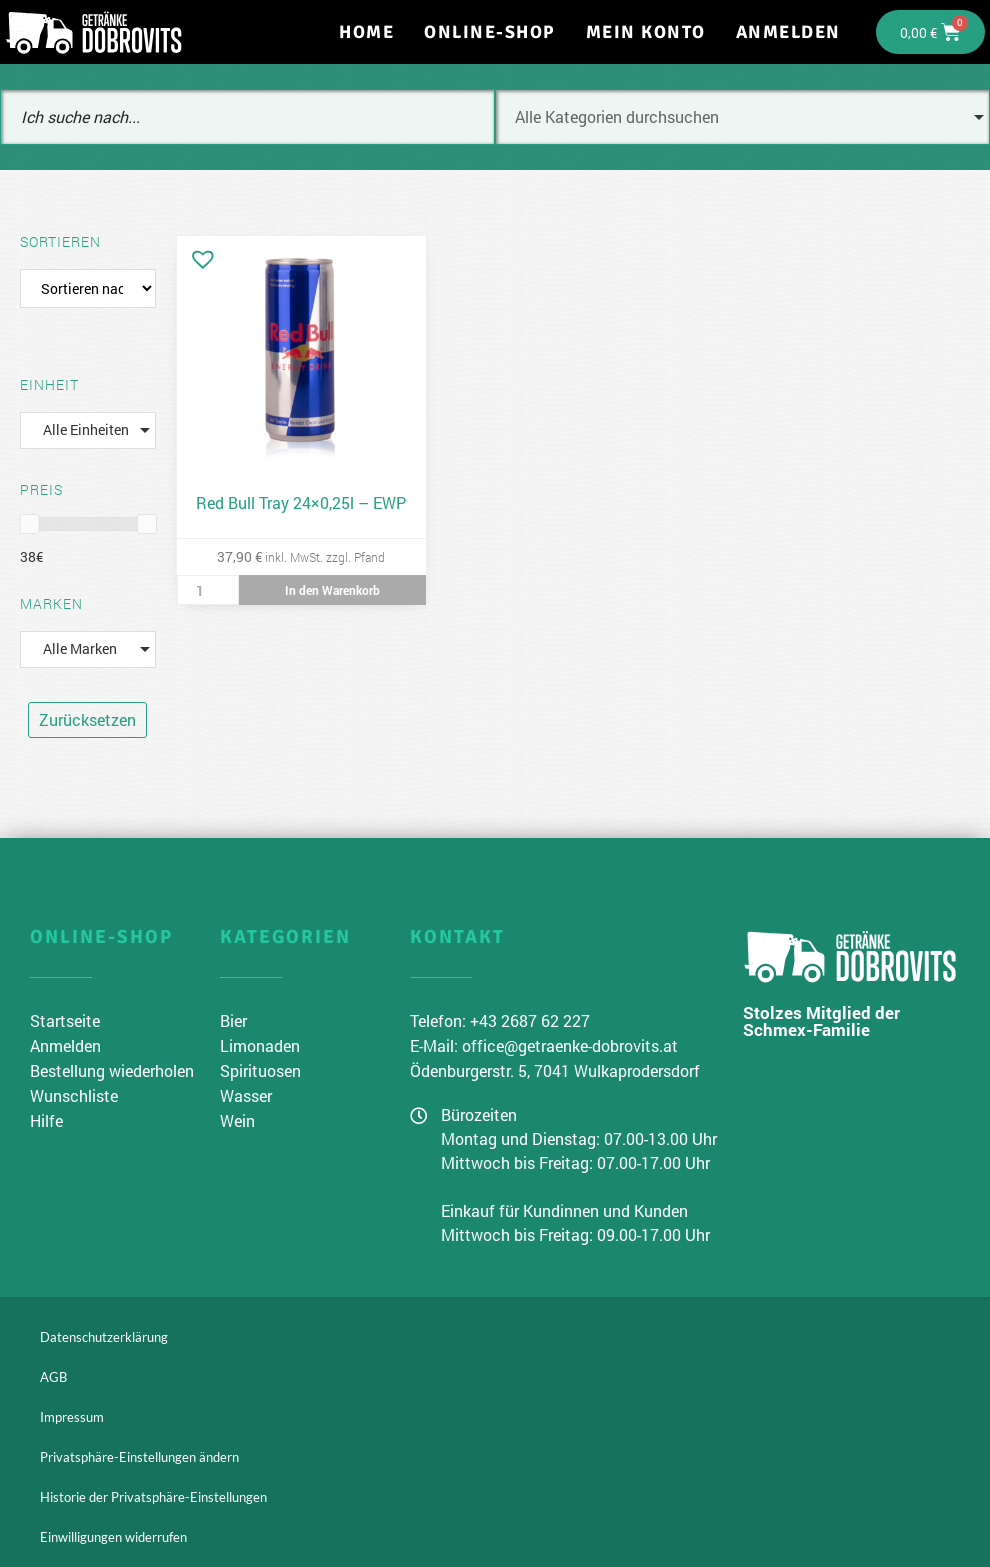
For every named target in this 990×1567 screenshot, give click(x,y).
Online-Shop (490, 32)
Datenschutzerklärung (104, 1337)
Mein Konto (646, 32)
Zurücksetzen (87, 719)
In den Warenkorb (332, 590)
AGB (53, 1377)
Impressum (72, 1417)
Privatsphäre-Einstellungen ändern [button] (139, 1457)
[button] (198, 254)
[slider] (29, 524)
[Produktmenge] (208, 590)
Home (366, 32)
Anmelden (788, 32)
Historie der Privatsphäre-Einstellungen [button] (153, 1497)
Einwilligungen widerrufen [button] (113, 1537)
